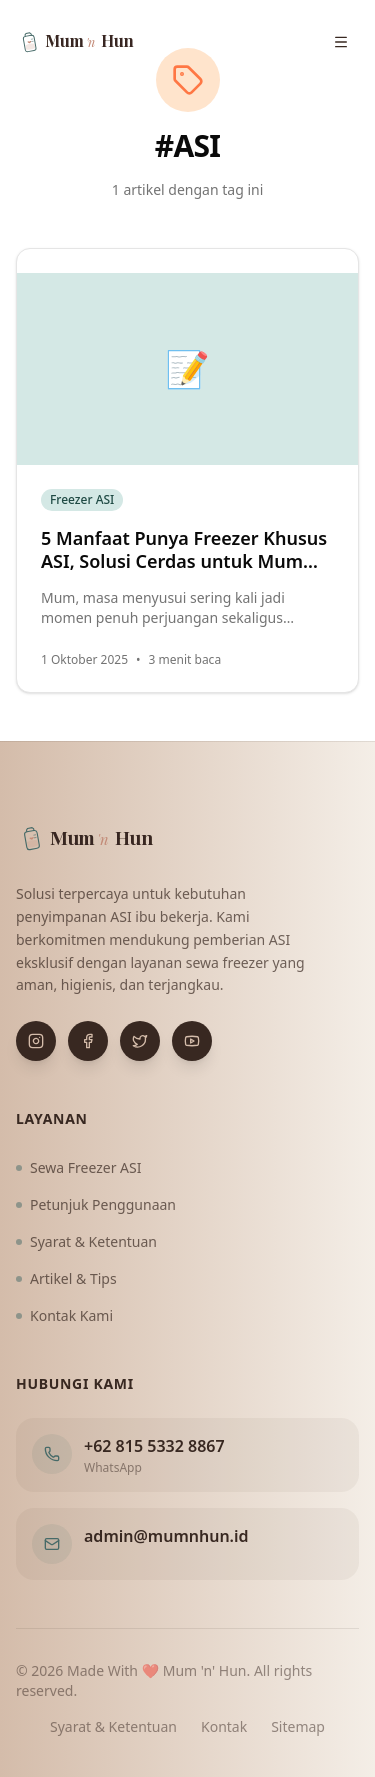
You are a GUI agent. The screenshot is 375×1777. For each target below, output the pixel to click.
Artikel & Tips (66, 1278)
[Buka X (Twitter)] (140, 1041)
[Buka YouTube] (192, 1041)
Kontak (224, 1726)
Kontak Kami (64, 1315)
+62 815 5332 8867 (154, 1446)
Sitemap (298, 1726)
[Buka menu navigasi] (341, 42)
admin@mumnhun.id (166, 1536)
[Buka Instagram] (36, 1041)
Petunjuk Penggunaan (96, 1204)
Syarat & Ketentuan (86, 1241)
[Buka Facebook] (88, 1041)
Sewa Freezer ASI (79, 1167)
